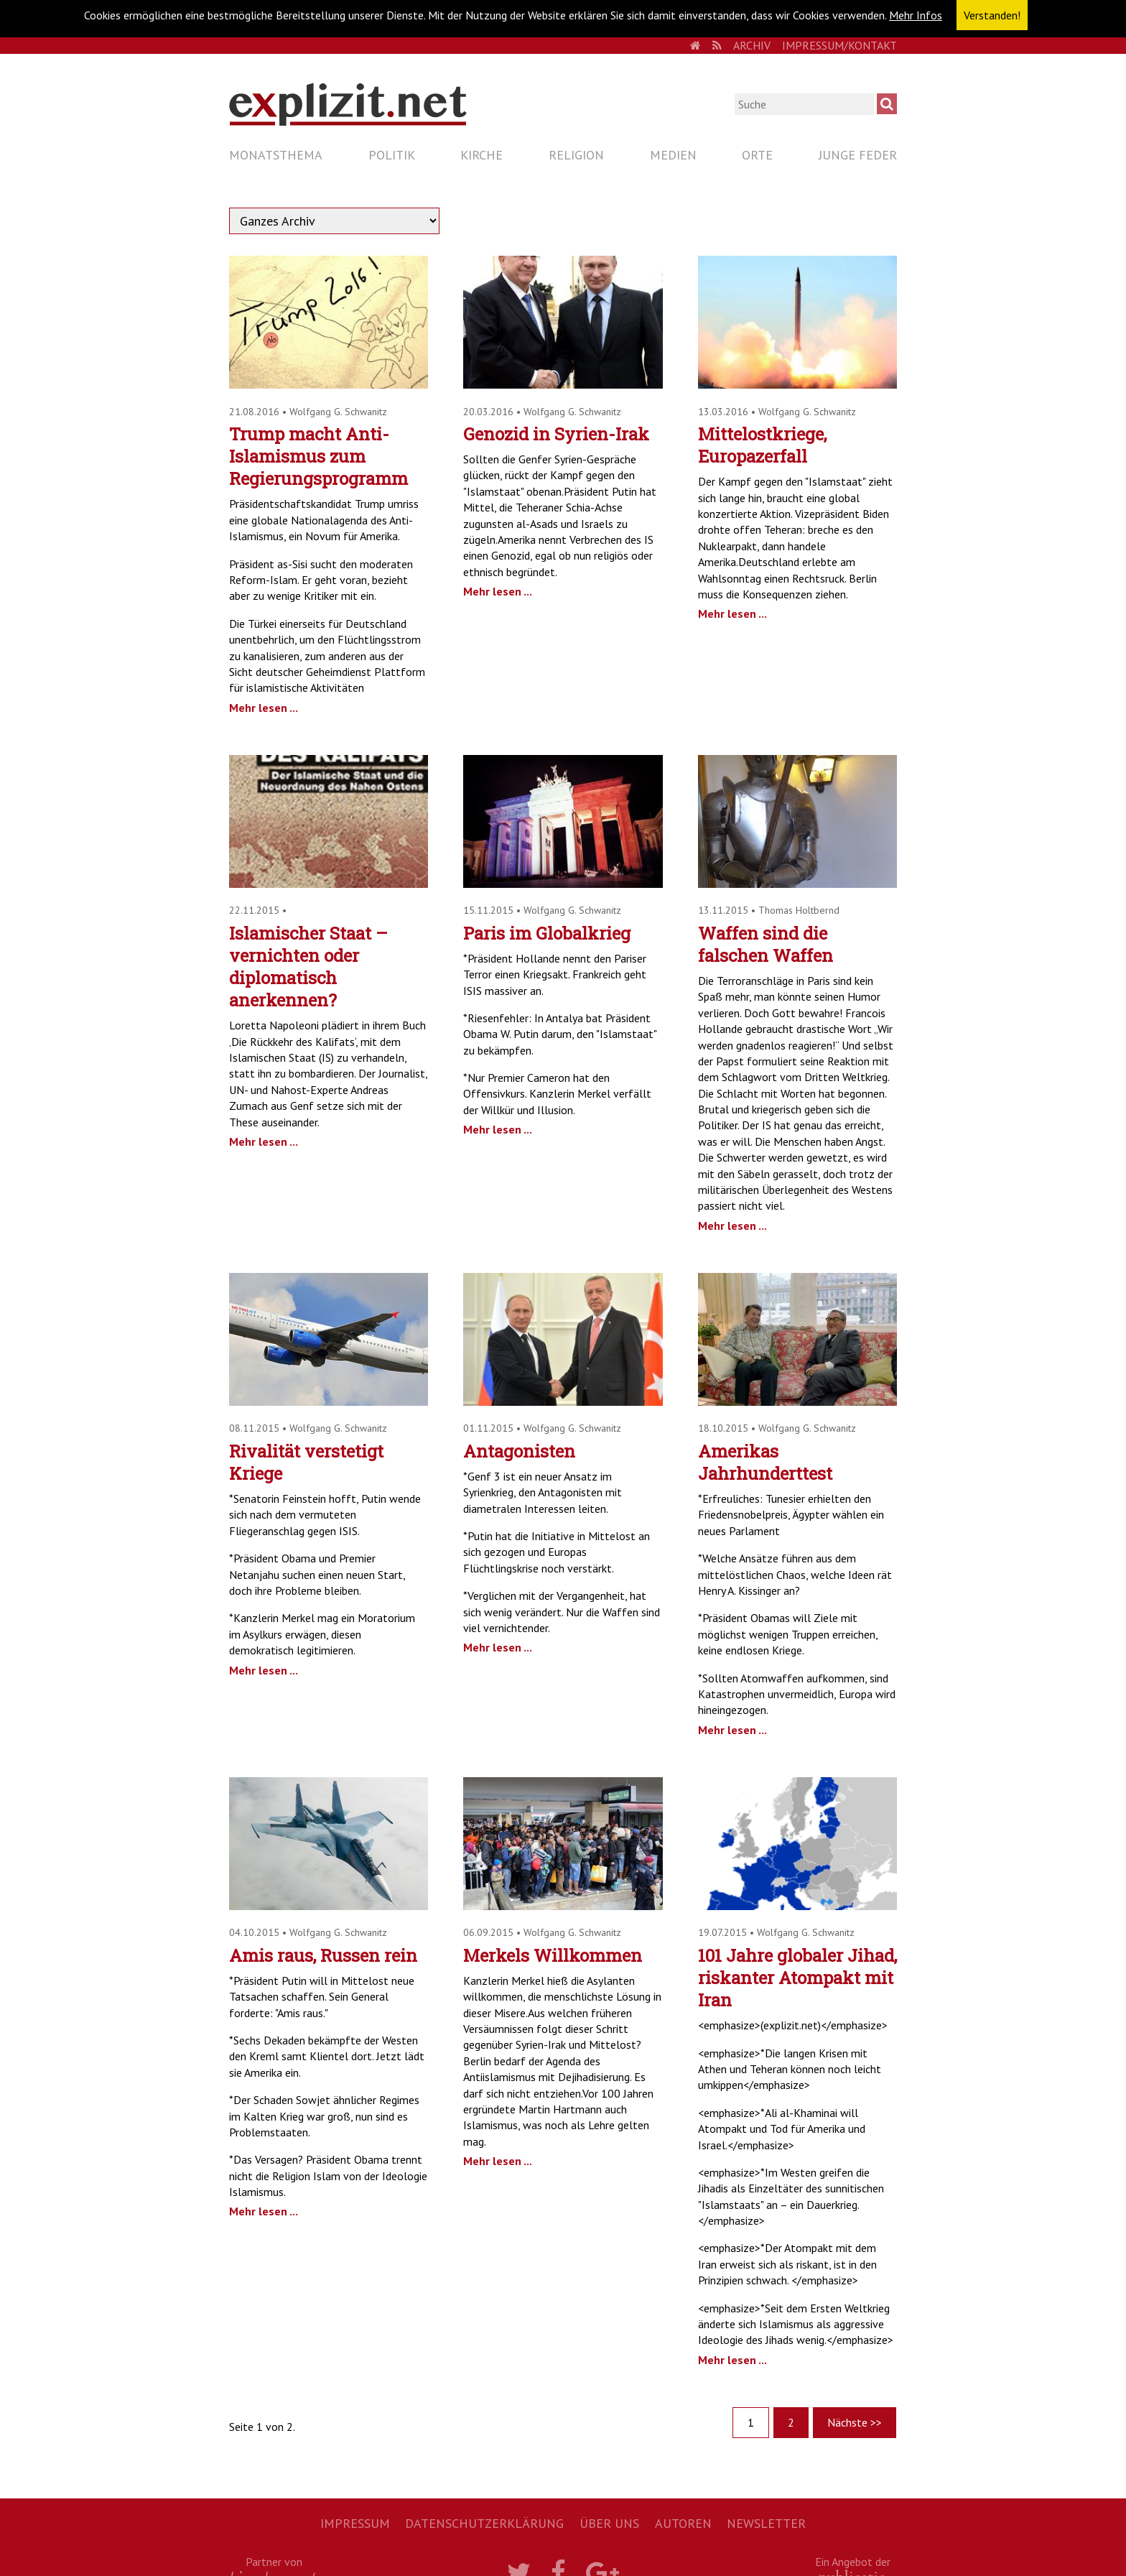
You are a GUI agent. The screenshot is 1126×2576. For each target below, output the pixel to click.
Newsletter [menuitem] (766, 2523)
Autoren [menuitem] (683, 2523)
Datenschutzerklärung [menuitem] (484, 2523)
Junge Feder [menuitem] (858, 155)
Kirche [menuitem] (481, 155)
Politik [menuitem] (391, 155)
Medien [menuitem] (673, 155)
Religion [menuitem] (576, 155)
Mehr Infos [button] (915, 15)
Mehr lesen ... (263, 707)
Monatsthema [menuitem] (275, 155)
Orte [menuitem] (757, 155)
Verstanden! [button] (992, 15)
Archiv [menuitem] (752, 45)
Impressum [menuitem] (355, 2523)
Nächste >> (854, 2422)
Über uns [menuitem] (609, 2523)
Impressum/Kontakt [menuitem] (839, 45)
